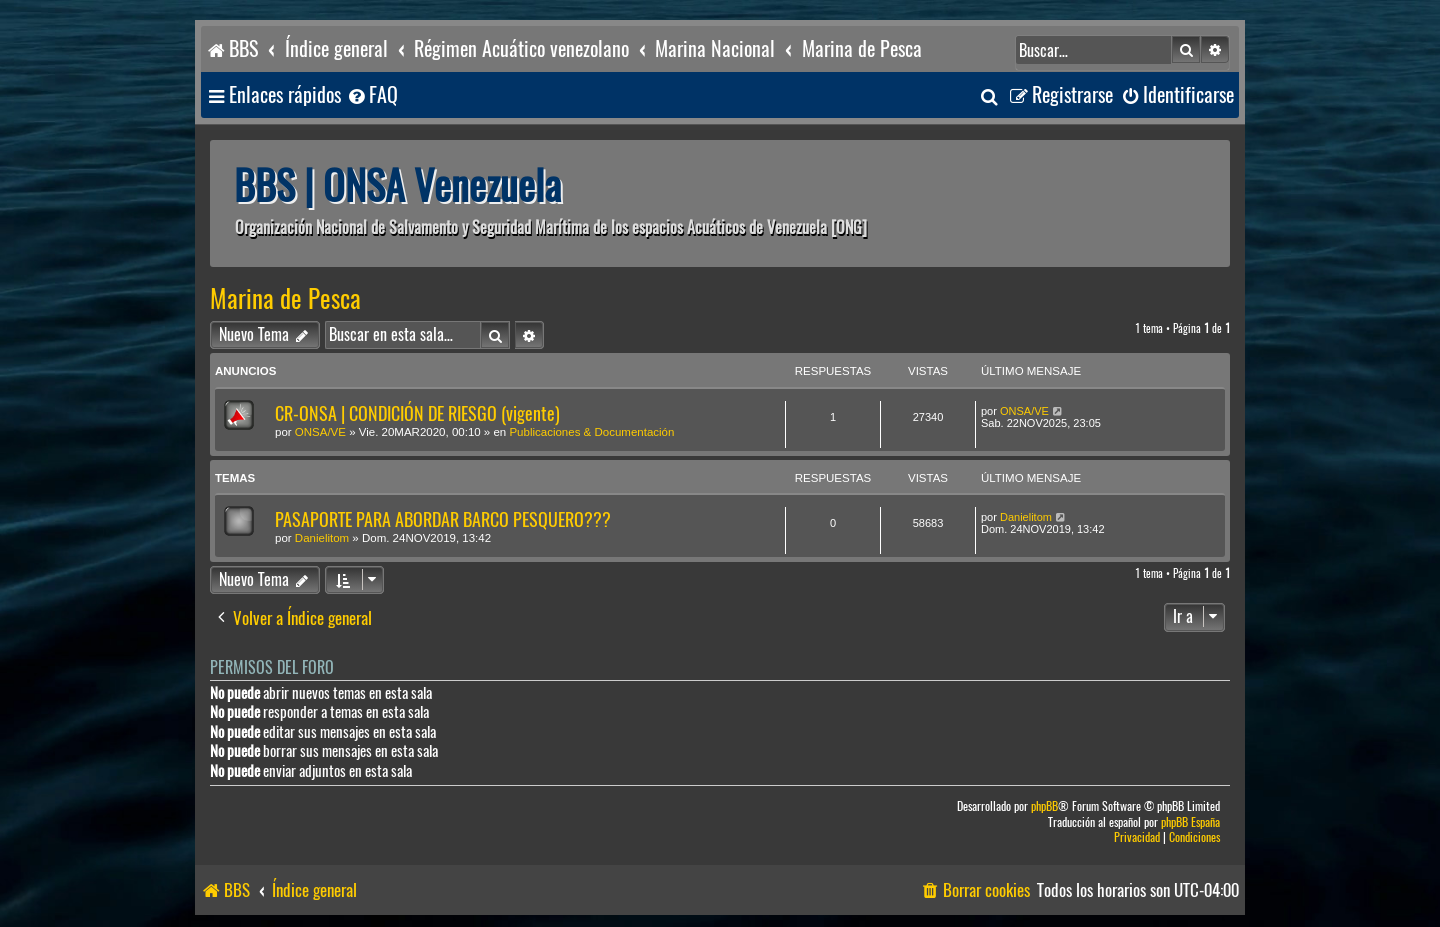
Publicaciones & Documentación (591, 432)
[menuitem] (372, 95)
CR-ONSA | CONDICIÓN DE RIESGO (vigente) (417, 413)
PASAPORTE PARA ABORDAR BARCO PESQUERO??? (443, 519)
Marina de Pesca (285, 299)
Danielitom (322, 538)
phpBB (1044, 806)
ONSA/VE (320, 432)
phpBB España (1190, 822)
